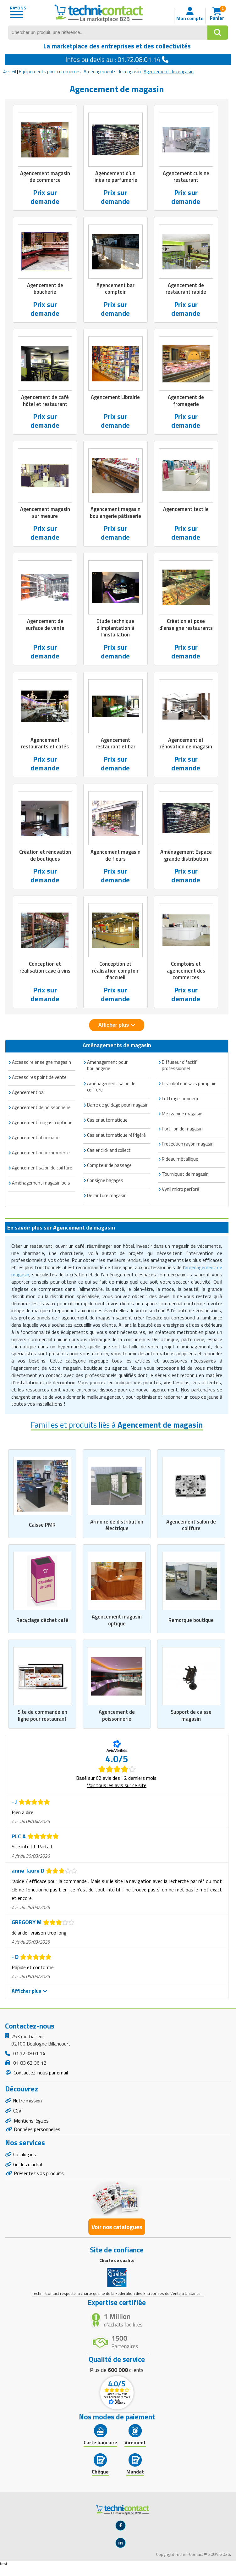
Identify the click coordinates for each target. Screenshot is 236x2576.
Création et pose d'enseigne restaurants (186, 630)
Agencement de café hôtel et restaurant (45, 401)
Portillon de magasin (182, 1132)
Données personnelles (37, 2136)
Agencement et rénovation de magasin (186, 745)
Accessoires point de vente (39, 1080)
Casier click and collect (109, 1153)
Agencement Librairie (115, 398)
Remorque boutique (191, 1624)
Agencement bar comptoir (115, 289)
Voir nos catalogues (116, 2235)
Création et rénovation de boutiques (45, 857)
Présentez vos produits (39, 2182)
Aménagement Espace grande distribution (186, 857)
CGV (17, 2116)
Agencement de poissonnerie (117, 1719)
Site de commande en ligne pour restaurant (42, 1719)
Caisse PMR (42, 1528)
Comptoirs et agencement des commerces (186, 974)
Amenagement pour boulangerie (107, 1068)
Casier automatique (107, 1123)
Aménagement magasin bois (41, 1186)
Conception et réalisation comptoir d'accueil (115, 974)
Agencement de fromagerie (186, 401)
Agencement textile (186, 510)
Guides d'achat (28, 2173)
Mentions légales (32, 2127)
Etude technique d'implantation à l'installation (115, 630)
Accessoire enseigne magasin (41, 1065)
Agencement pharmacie (36, 1141)
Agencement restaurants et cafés (45, 745)
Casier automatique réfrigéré (116, 1138)
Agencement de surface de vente (45, 626)
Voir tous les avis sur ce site (116, 1790)
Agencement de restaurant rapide (186, 289)
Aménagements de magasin (112, 71)
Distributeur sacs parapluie (189, 1087)
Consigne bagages (105, 1183)
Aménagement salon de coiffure (111, 1090)
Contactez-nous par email (40, 2077)
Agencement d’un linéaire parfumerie (115, 176)
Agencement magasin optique (117, 1624)
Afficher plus (116, 1028)
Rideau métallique (180, 1162)
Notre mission (28, 2105)
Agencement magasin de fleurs (115, 857)
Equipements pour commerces (50, 71)
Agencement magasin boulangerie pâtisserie (115, 513)
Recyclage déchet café (42, 1624)
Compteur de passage (109, 1168)
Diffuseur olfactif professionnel (179, 1068)
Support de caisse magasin (191, 1719)
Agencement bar (28, 1095)
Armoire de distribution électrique (117, 1528)
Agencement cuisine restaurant (185, 176)
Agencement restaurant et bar (115, 745)
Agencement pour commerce (41, 1156)
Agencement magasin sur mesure (45, 513)
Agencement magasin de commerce (45, 176)
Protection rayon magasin (188, 1147)
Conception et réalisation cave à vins (45, 970)
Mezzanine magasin (182, 1117)
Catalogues (25, 2162)
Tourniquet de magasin (185, 1177)
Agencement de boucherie (45, 289)
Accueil (9, 71)
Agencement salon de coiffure (191, 1528)
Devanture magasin (107, 1198)
